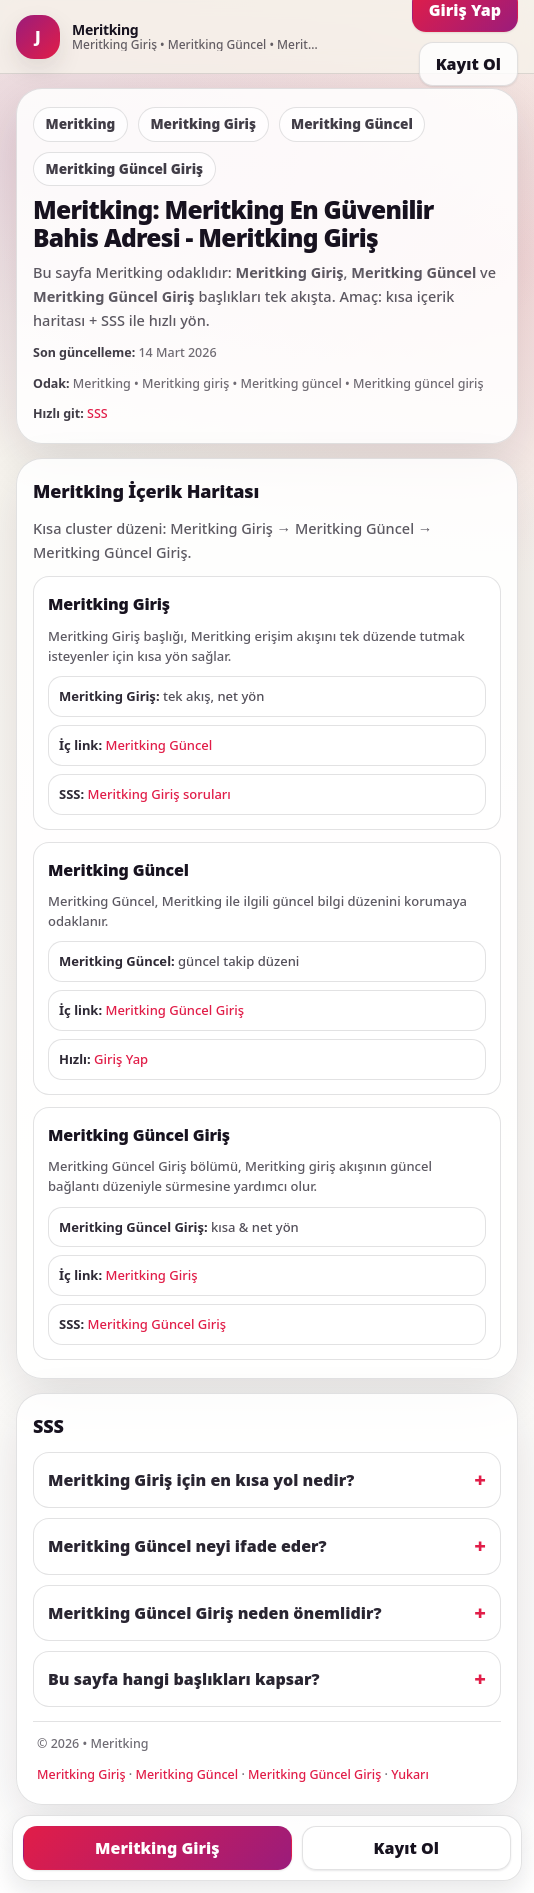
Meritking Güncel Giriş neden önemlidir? (215, 1613)
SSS (97, 413)
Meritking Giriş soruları (159, 794)
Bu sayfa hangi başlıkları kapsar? (184, 1679)
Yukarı (410, 1774)
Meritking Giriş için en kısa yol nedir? (201, 1480)
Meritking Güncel (158, 745)
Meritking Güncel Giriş (174, 1010)
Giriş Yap (121, 1059)
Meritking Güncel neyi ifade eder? (187, 1546)
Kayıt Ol (468, 64)
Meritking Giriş (151, 1275)
